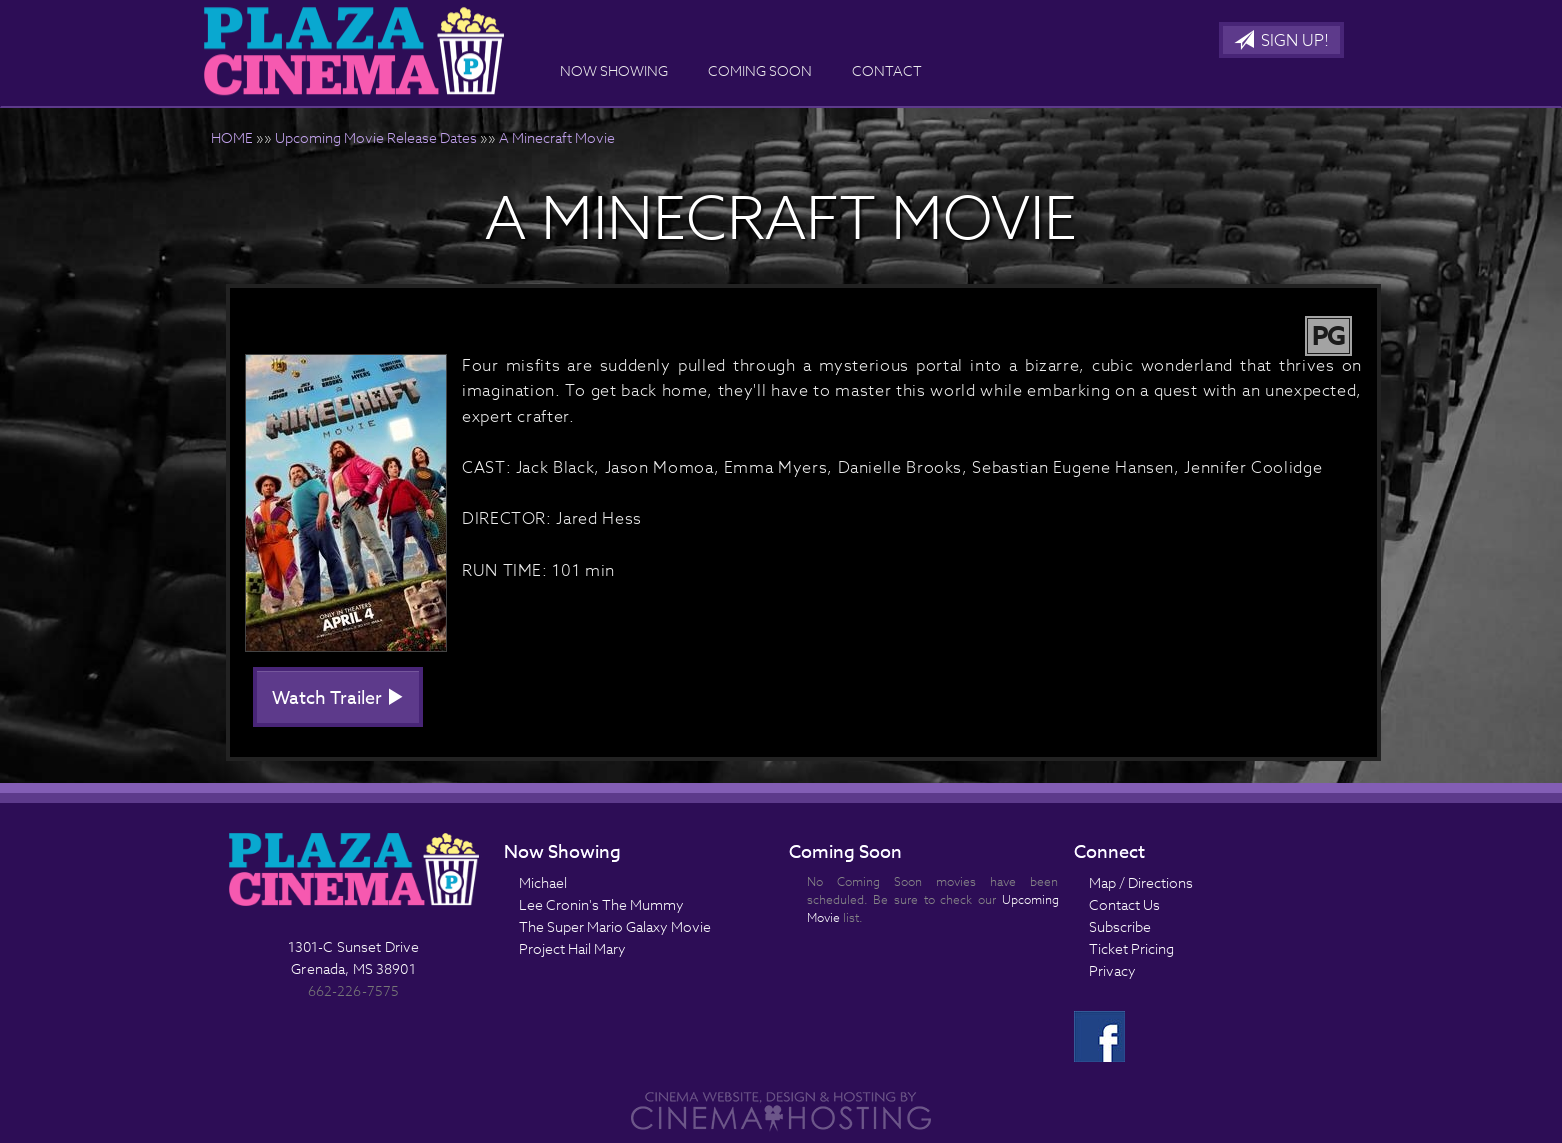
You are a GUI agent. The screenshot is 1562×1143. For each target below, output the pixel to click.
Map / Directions (1141, 882)
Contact (887, 70)
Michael (543, 882)
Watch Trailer (338, 698)
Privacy (1112, 970)
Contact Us (1124, 904)
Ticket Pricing (1131, 948)
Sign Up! (1281, 41)
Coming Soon (760, 70)
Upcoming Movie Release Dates (376, 137)
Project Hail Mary (572, 948)
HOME (232, 137)
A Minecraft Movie (557, 137)
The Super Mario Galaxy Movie (615, 926)
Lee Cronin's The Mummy (601, 904)
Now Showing (614, 70)
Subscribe (1120, 926)
